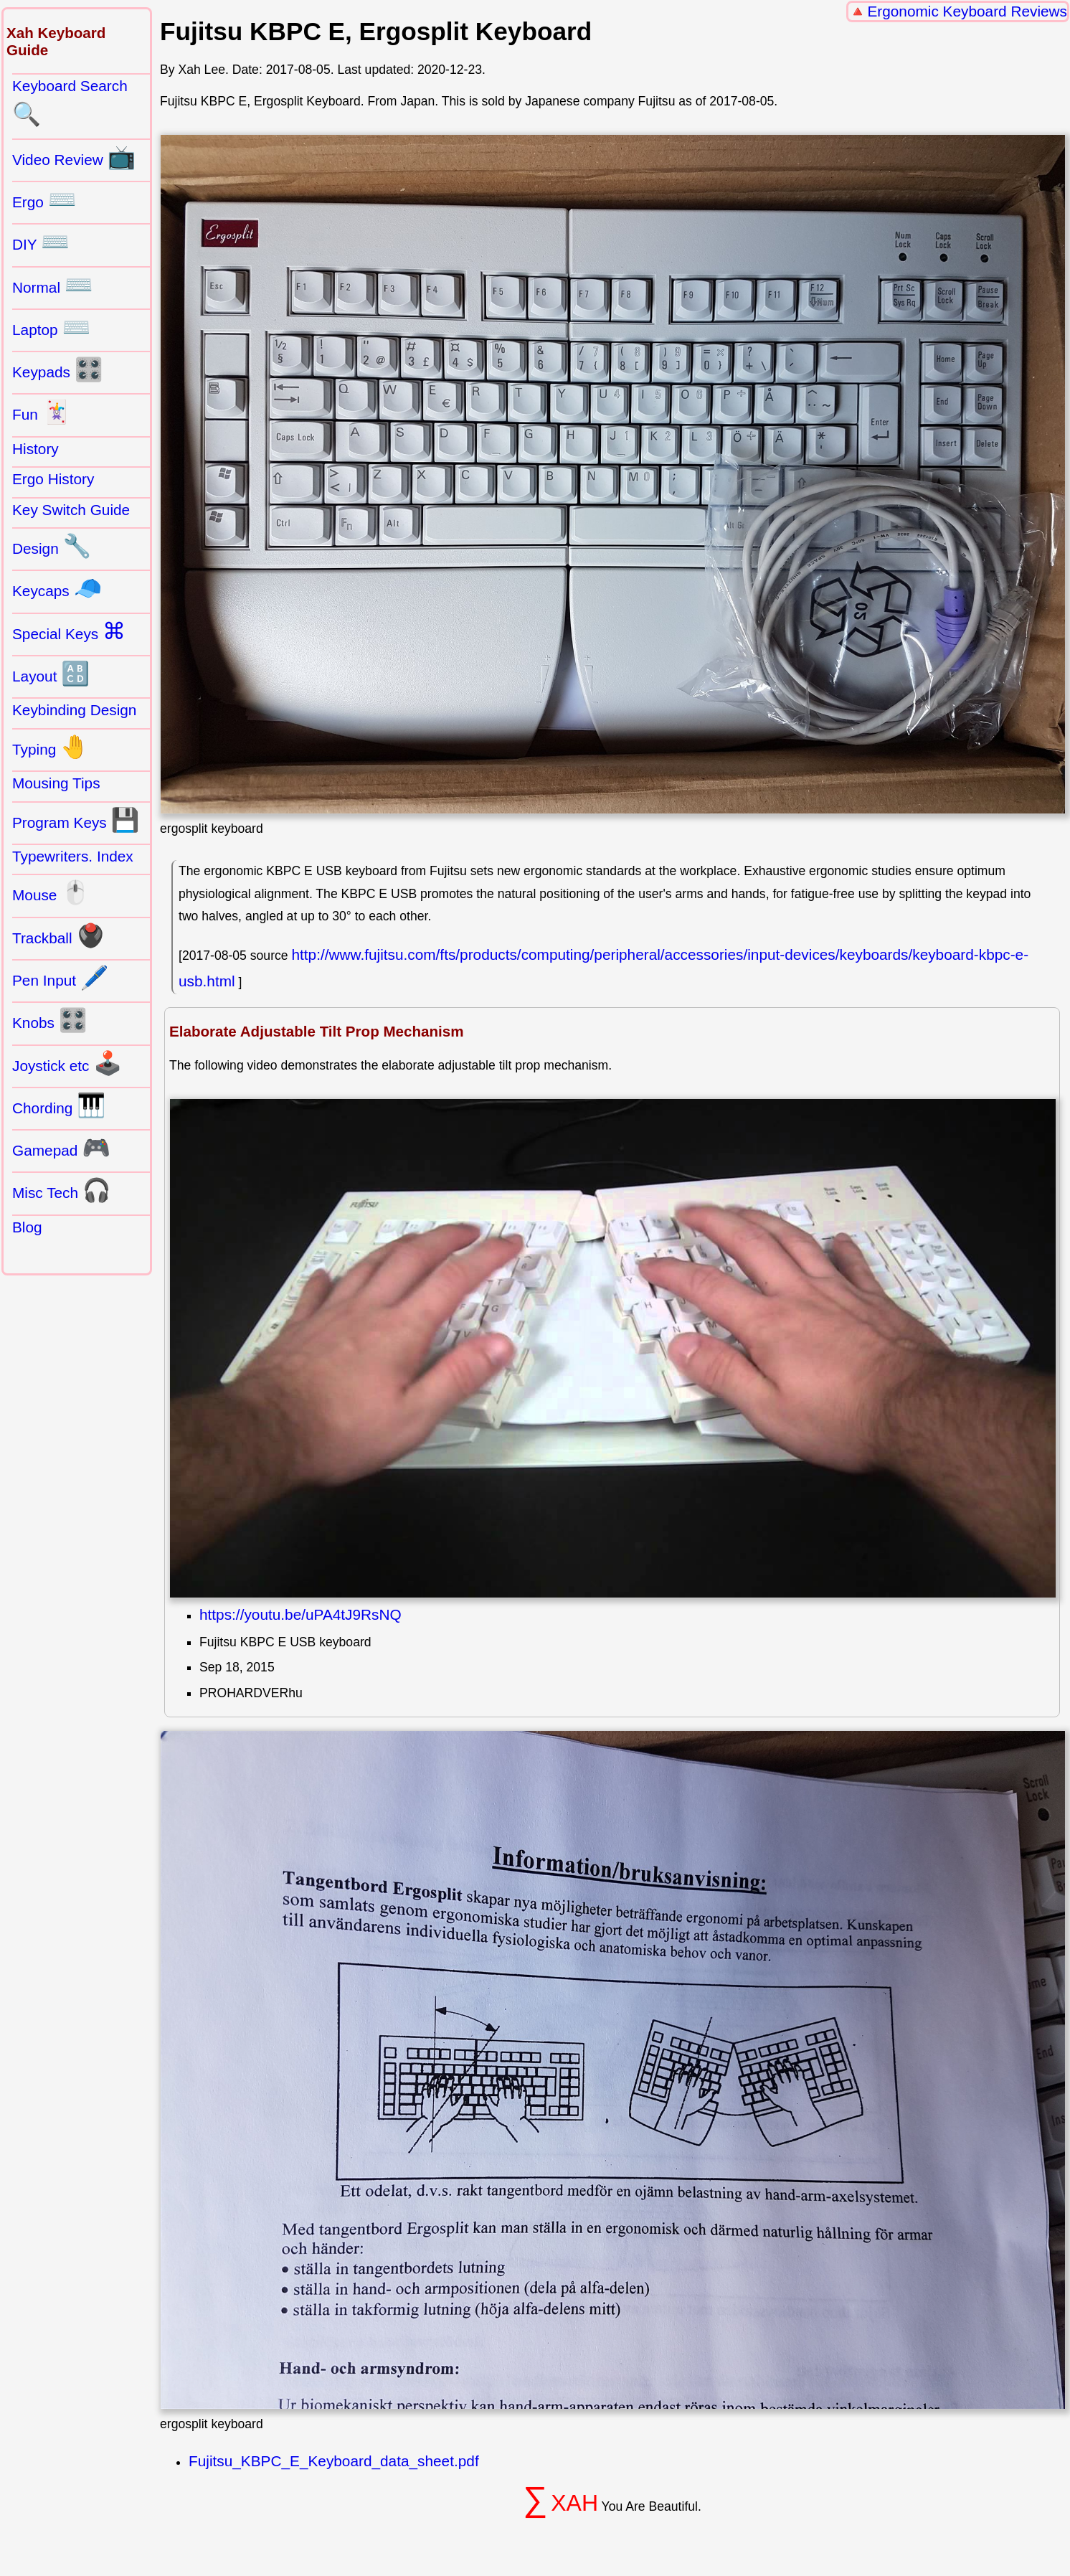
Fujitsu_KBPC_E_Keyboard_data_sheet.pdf (334, 2461)
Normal (52, 284)
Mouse (51, 892)
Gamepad (61, 1147)
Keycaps (57, 588)
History (35, 448)
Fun (41, 411)
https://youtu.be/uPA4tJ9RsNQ (300, 1614)
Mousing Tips (56, 783)
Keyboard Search (70, 102)
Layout (51, 673)
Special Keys (69, 631)
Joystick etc (67, 1063)
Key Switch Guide (71, 509)
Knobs (49, 1020)
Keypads (57, 369)
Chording (58, 1105)
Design (51, 546)
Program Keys (75, 820)
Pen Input (60, 977)
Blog (27, 1227)
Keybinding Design (74, 710)
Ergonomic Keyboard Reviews (967, 11)
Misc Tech (61, 1190)
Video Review (74, 157)
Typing (50, 746)
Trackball (58, 935)
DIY (41, 241)
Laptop (51, 327)
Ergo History (53, 479)
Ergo (44, 199)
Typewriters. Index (72, 856)
